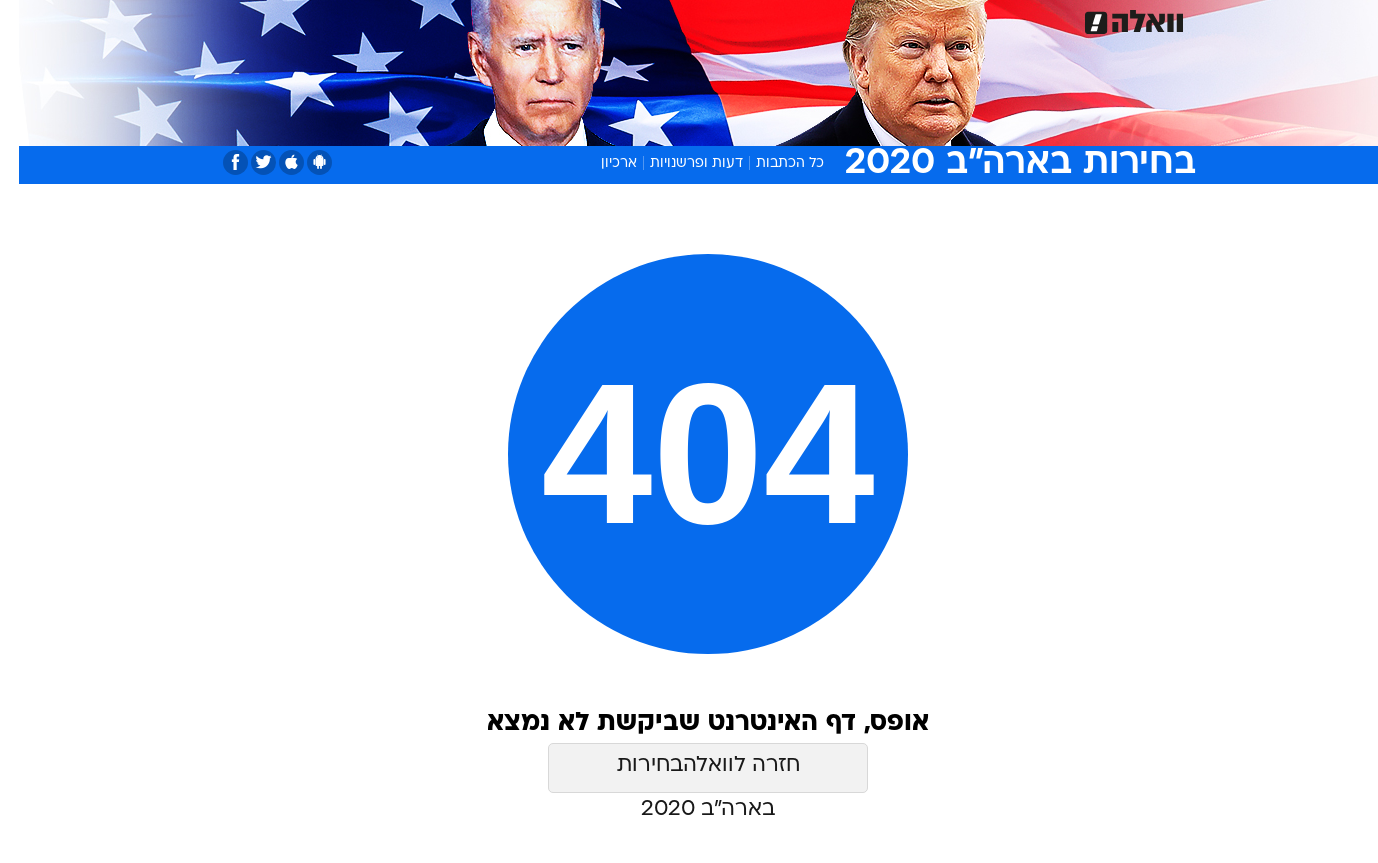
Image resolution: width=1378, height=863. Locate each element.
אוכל (739, 19)
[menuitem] (1031, 20)
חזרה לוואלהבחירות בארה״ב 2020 (689, 774)
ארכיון (600, 163)
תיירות (609, 19)
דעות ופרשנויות (677, 163)
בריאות (677, 19)
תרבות (910, 19)
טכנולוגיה (534, 19)
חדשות (1043, 19)
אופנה (460, 19)
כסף (791, 19)
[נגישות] (27, 20)
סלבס (847, 19)
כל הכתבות (771, 163)
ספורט (975, 19)
